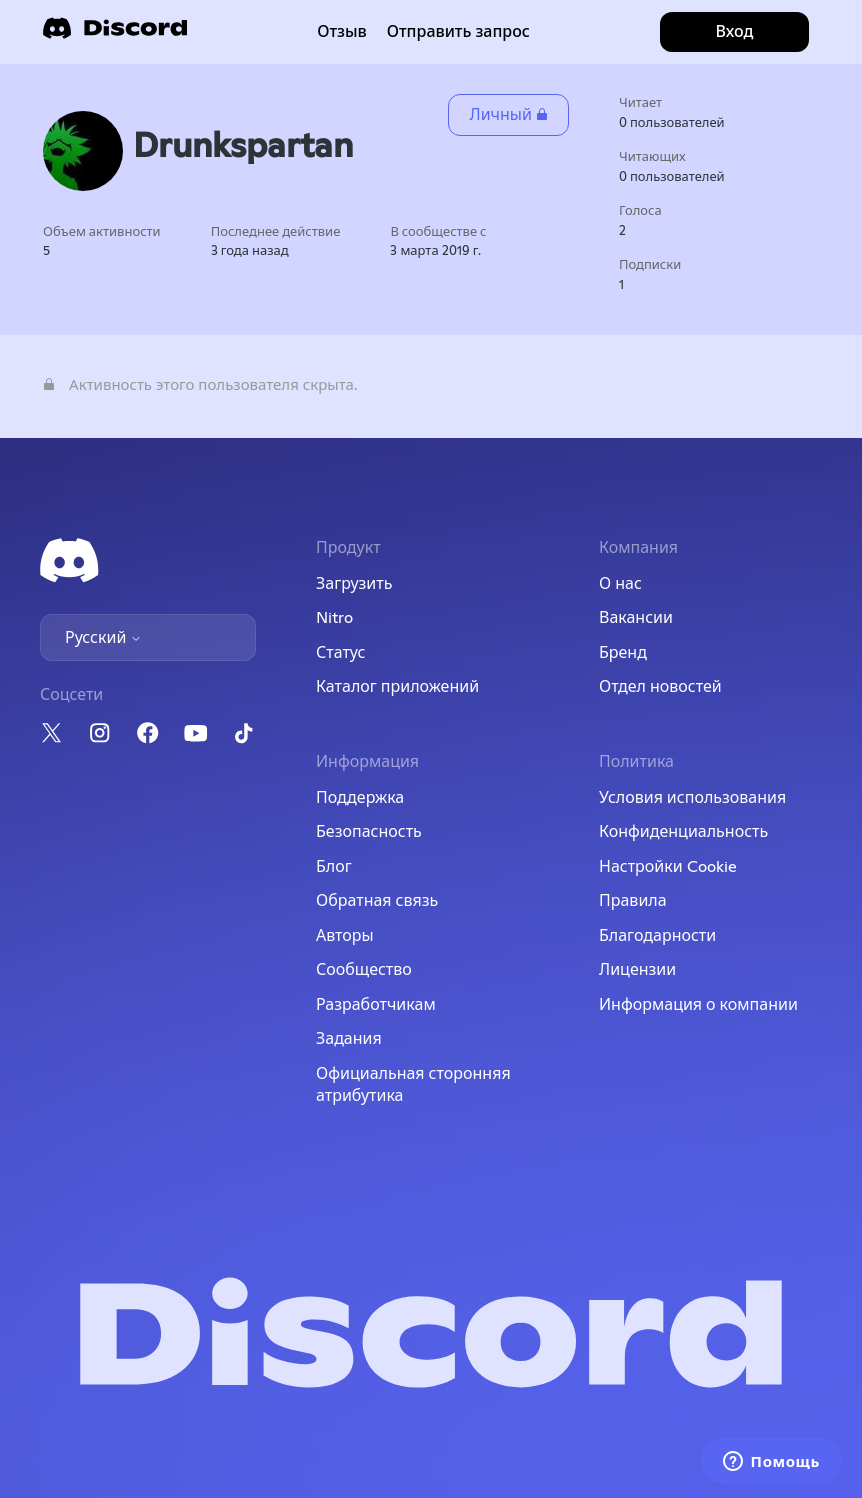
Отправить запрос (458, 32)
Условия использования (692, 798)
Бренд (623, 653)
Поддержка (360, 798)
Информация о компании (698, 1005)
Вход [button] (735, 32)
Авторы (345, 936)
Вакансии (636, 618)
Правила (633, 901)
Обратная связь (377, 901)
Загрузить (354, 584)
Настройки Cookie (668, 867)
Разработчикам (376, 1005)
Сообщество (364, 970)
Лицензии (637, 970)
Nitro (334, 618)
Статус (340, 653)
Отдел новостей (660, 687)
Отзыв (342, 32)
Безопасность (369, 832)
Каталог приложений (397, 687)
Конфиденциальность (683, 832)
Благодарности (657, 936)
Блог (334, 867)
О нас (620, 584)
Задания (349, 1039)
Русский (103, 638)
